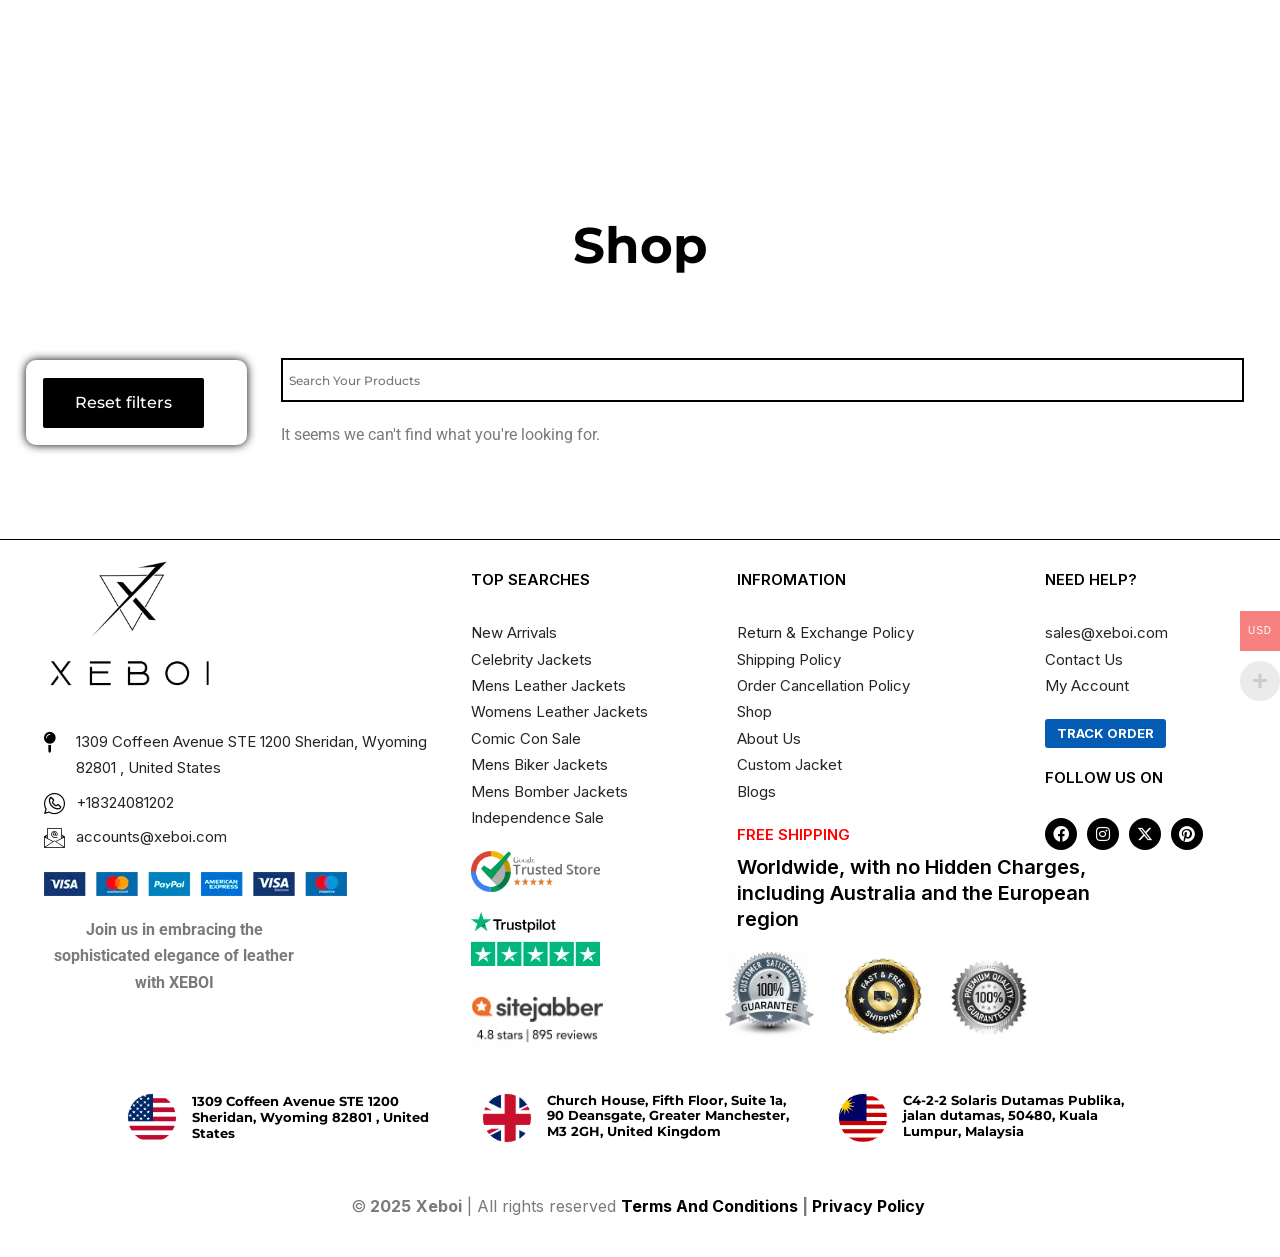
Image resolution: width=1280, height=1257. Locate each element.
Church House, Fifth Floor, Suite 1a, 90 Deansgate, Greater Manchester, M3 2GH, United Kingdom (668, 1115)
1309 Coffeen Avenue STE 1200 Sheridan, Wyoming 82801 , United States (310, 1116)
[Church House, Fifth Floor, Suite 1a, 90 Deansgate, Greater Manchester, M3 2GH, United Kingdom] (507, 1118)
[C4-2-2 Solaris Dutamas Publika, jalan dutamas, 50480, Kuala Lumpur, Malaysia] (863, 1118)
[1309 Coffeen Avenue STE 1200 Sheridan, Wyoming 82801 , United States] (152, 1118)
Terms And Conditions (709, 1206)
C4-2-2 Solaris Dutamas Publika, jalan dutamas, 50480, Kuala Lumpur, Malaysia (1013, 1115)
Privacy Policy (870, 1206)
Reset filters (123, 402)
